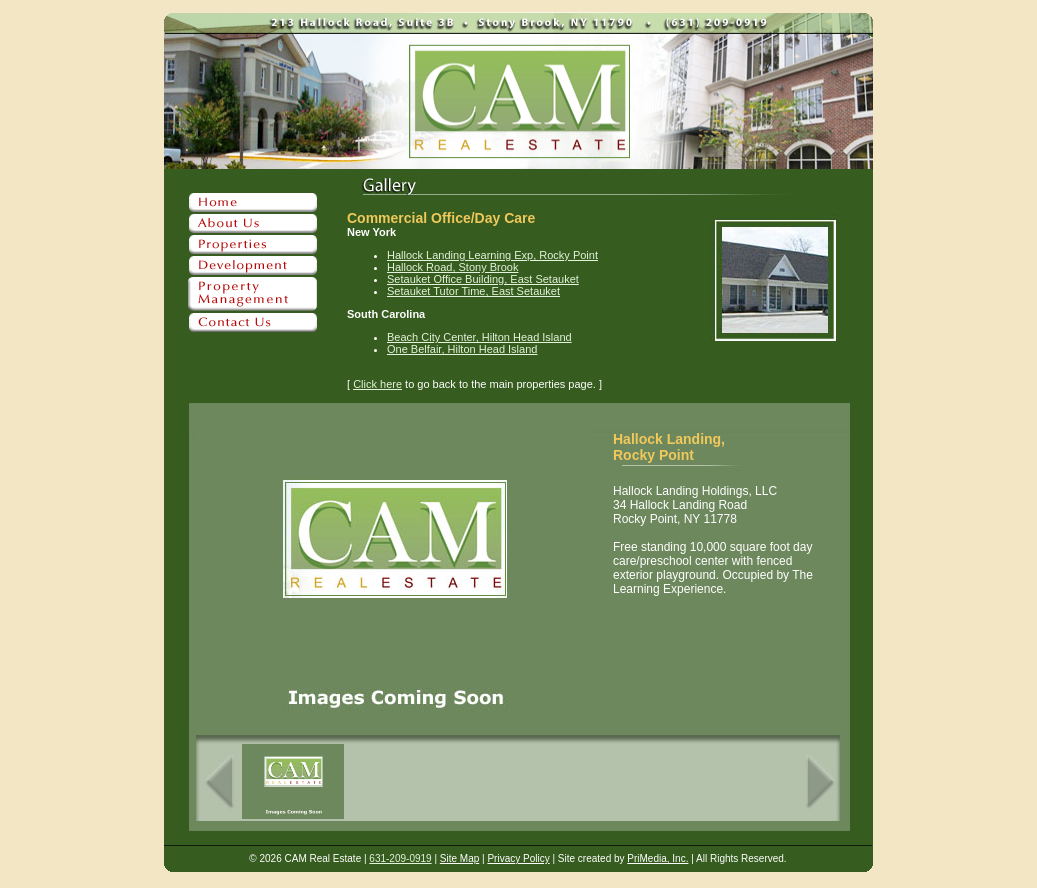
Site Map (459, 858)
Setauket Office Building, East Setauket (483, 279)
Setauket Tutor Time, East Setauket (473, 291)
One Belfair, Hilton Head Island (462, 349)
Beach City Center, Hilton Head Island (479, 337)
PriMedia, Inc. (657, 858)
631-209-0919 (400, 858)
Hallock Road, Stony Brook (452, 267)
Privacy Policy (518, 858)
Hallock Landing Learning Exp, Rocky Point (492, 255)
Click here (377, 384)
